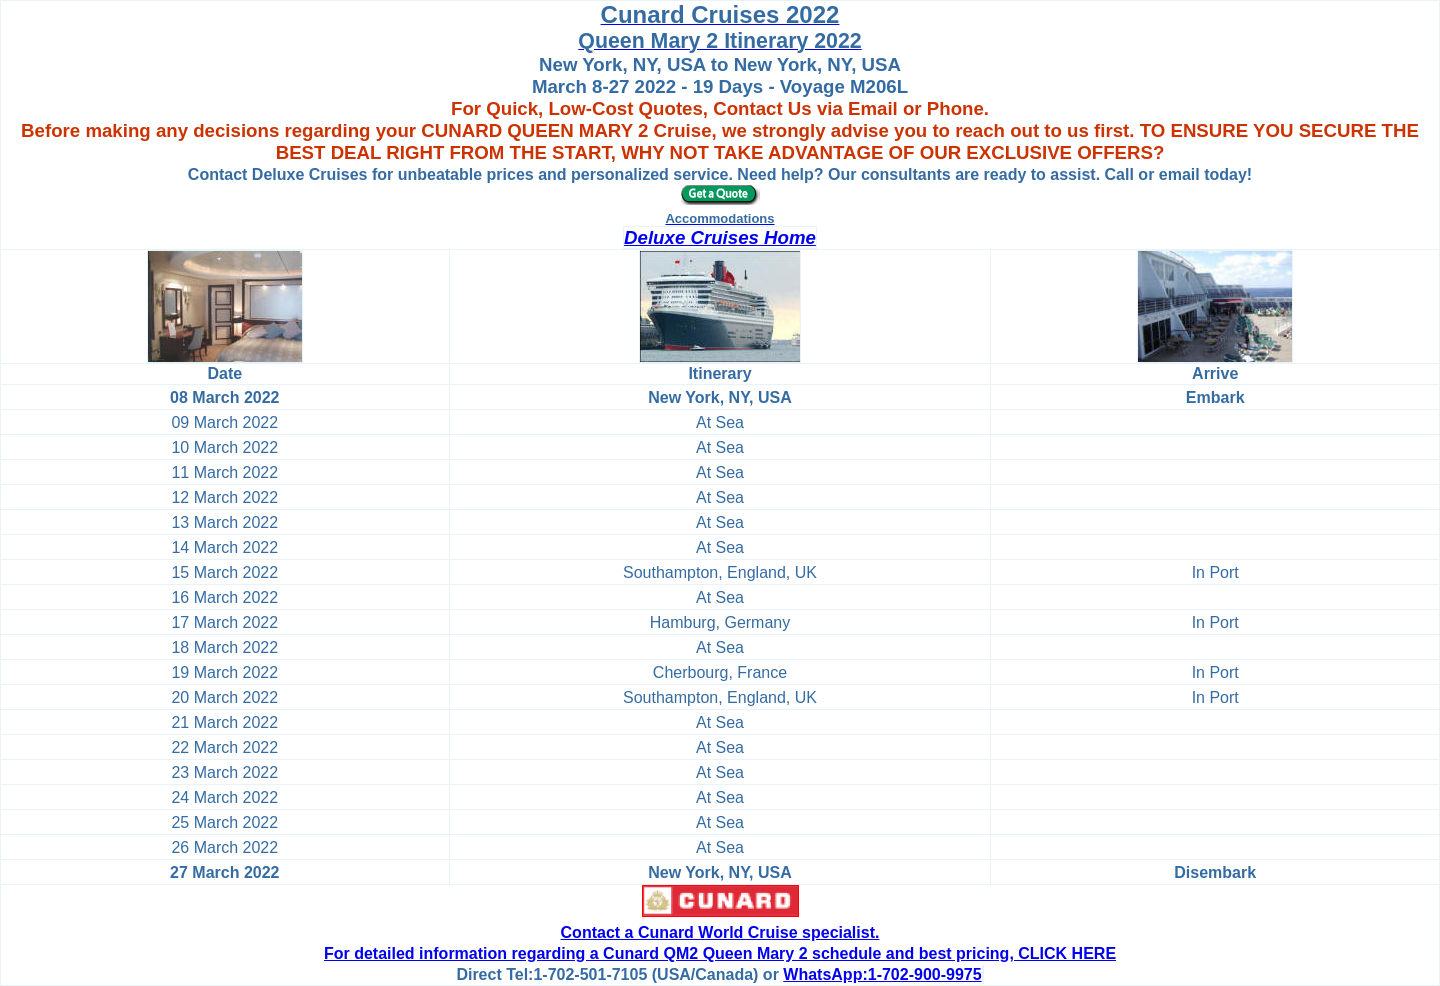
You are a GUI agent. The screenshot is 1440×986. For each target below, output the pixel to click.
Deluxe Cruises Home (720, 237)
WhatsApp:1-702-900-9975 (882, 974)
